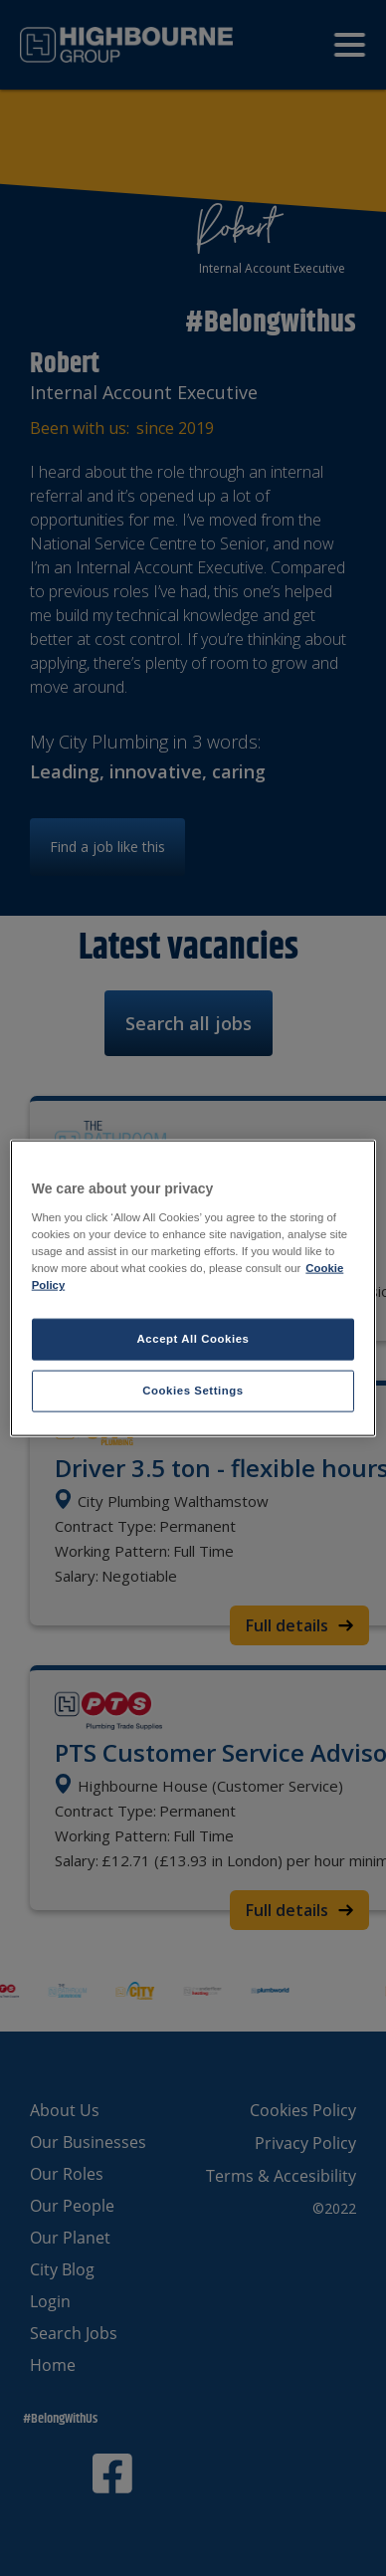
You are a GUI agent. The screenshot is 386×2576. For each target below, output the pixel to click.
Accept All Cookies (193, 1339)
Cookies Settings (192, 1389)
